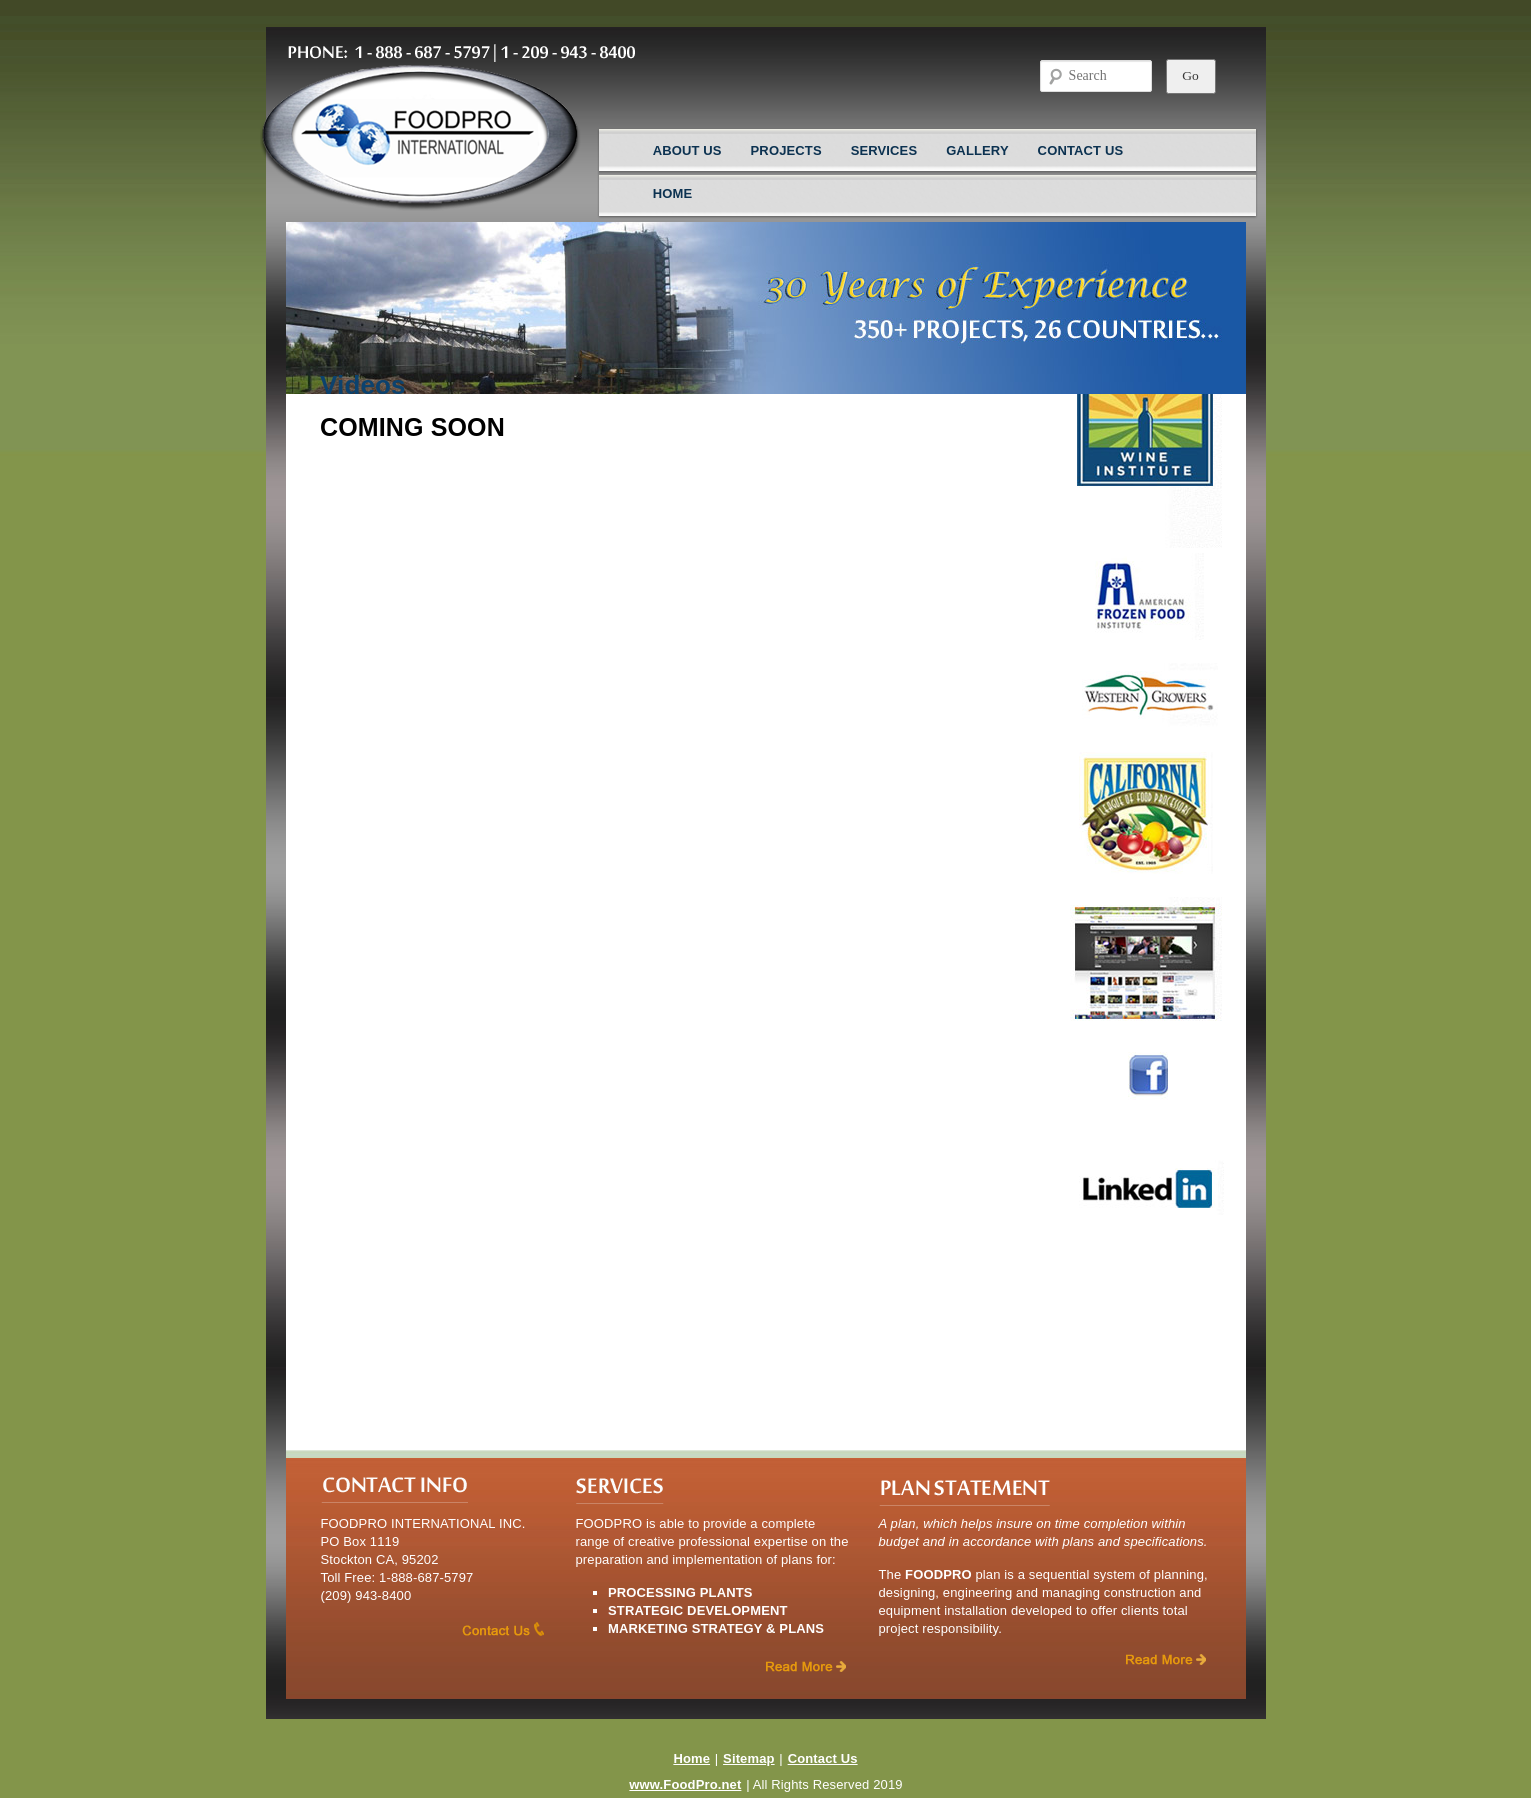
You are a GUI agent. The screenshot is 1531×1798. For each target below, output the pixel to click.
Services (884, 150)
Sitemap (749, 1758)
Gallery (977, 150)
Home (673, 193)
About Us (687, 150)
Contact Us (1081, 150)
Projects (786, 150)
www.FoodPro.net (685, 1784)
